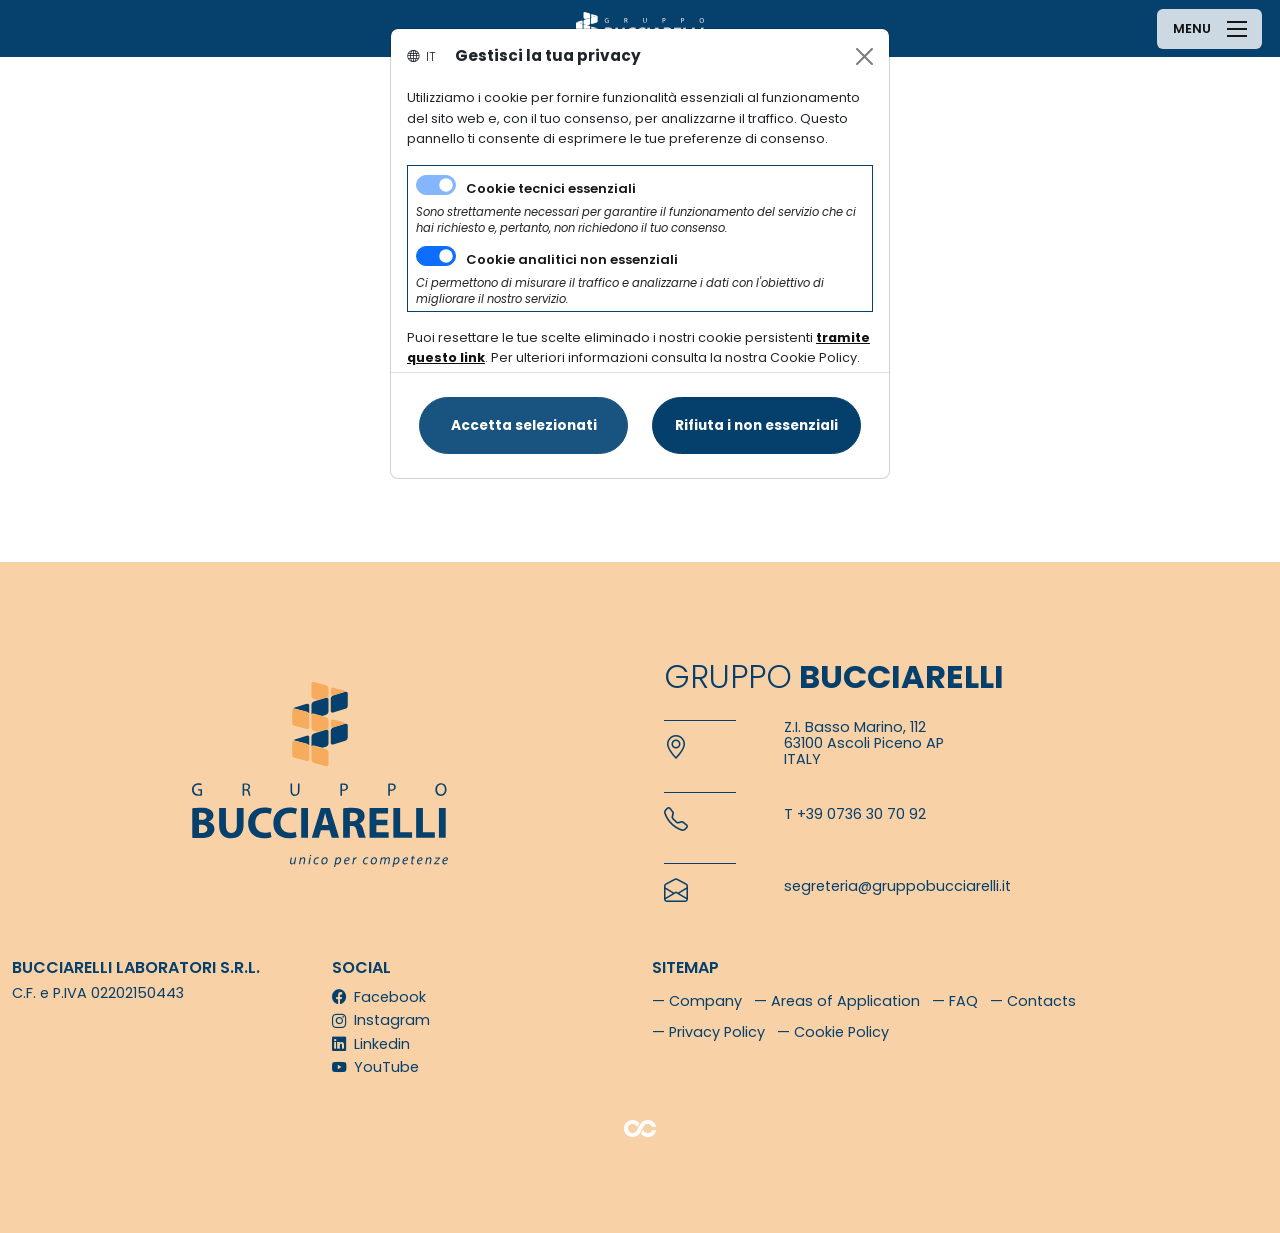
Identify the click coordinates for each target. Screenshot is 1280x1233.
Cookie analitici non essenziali (572, 259)
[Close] (864, 56)
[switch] (436, 256)
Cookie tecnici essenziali (551, 188)
